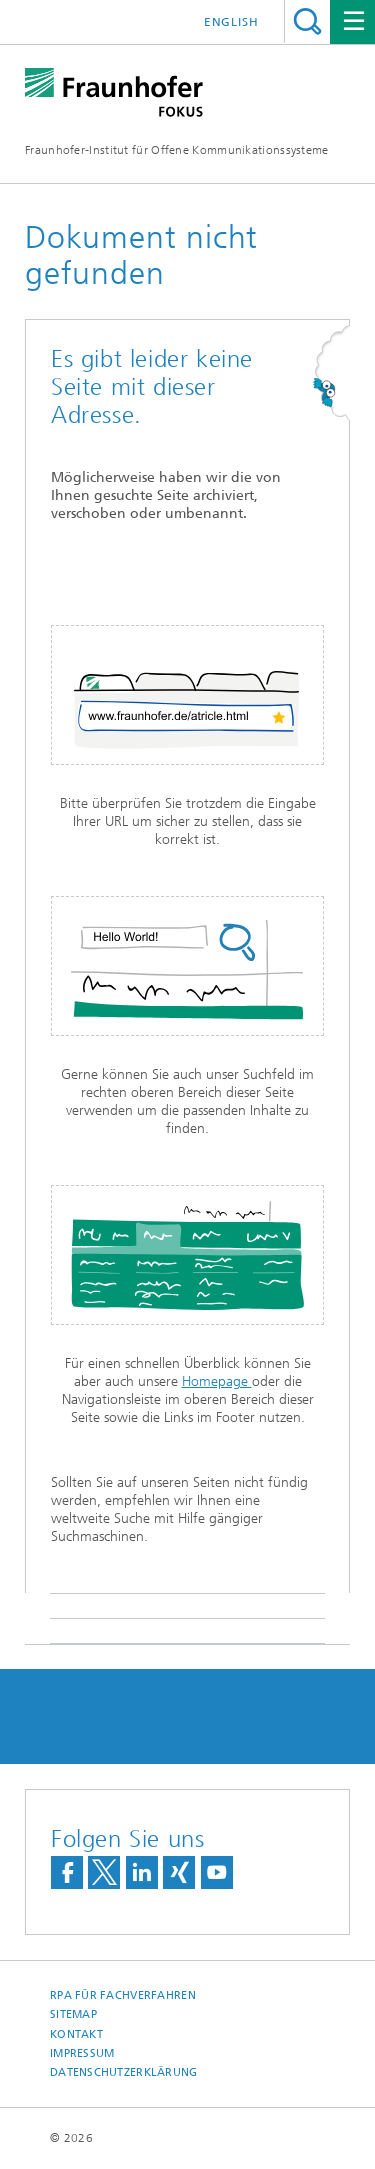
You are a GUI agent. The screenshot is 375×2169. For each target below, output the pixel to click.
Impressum (82, 2053)
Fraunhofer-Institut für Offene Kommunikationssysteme (177, 150)
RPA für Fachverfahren (123, 1995)
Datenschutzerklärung (124, 2072)
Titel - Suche (307, 21)
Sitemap (73, 2014)
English (231, 22)
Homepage (217, 1381)
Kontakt (76, 2034)
